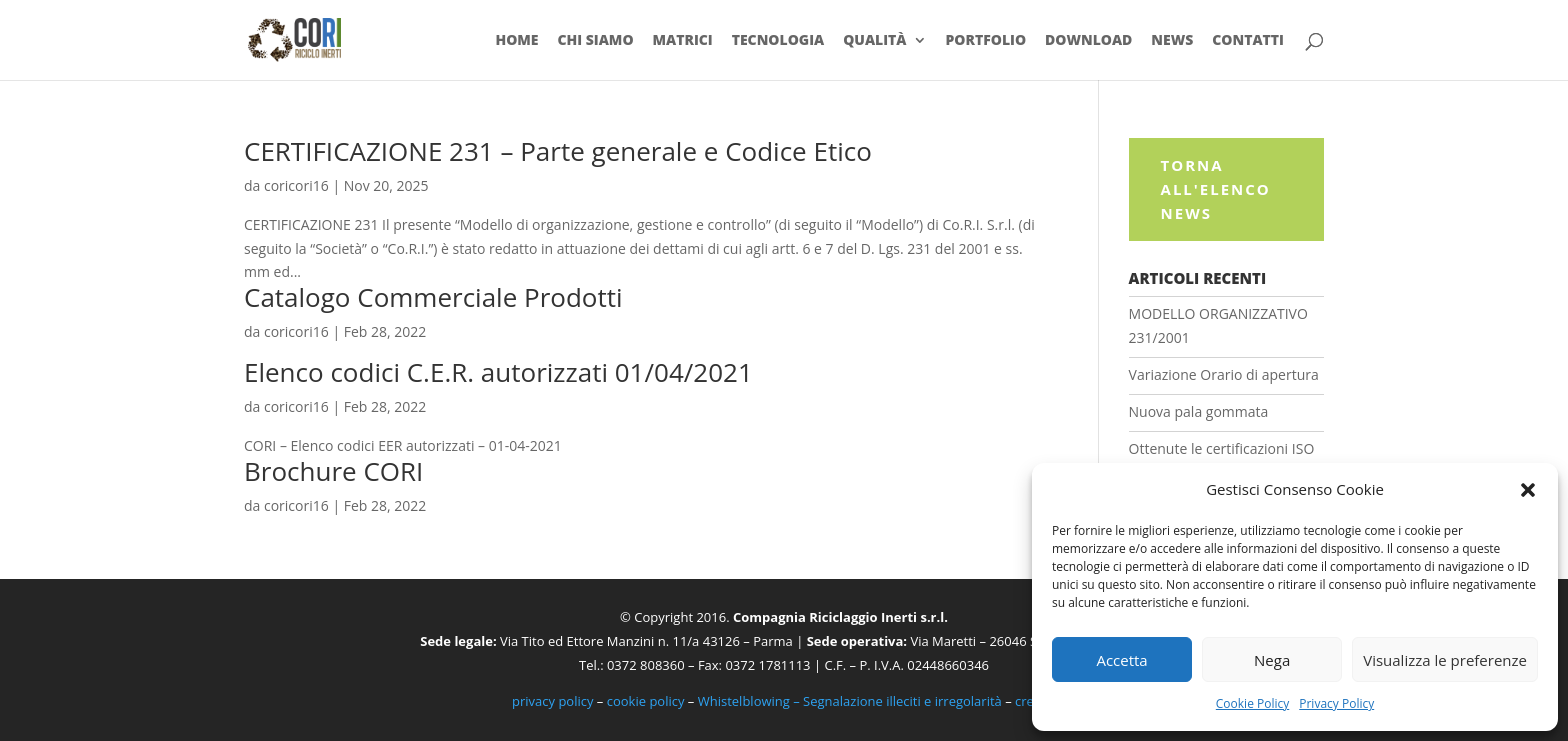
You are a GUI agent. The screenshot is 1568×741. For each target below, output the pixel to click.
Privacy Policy (1336, 703)
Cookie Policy (1252, 703)
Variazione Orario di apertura (1224, 374)
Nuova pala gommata (1199, 411)
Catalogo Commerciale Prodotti (433, 297)
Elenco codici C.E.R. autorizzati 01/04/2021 (498, 372)
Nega (1272, 660)
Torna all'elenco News (1216, 189)
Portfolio (985, 41)
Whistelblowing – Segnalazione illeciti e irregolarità (850, 701)
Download (1088, 41)
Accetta (1121, 660)
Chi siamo (595, 41)
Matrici (682, 41)
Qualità (874, 41)
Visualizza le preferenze (1445, 660)
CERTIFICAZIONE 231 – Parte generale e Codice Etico (558, 151)
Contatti (1248, 41)
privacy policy (552, 701)
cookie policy (646, 701)
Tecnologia (778, 41)
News (1172, 41)
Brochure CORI (333, 471)
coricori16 (296, 185)
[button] (1528, 490)
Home (516, 41)
